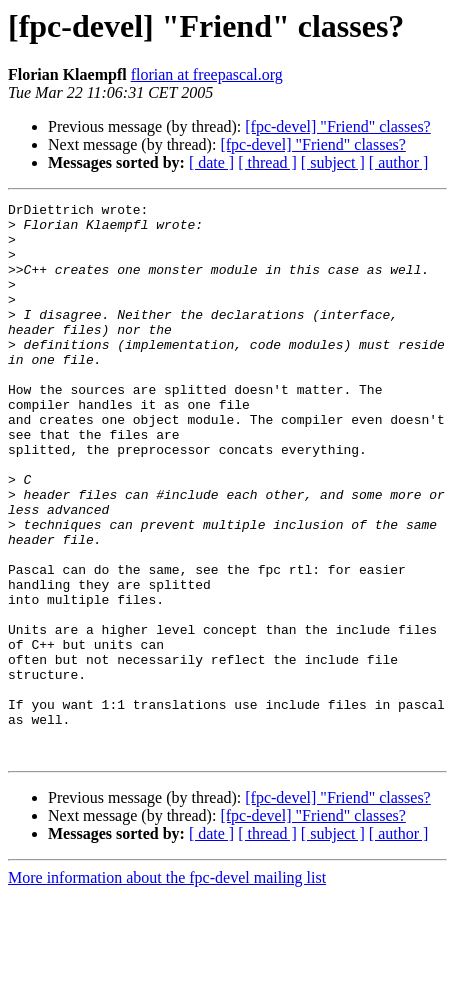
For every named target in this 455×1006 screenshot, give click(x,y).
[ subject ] (333, 162)
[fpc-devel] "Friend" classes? (337, 126)
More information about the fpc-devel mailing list (167, 988)
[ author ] (399, 162)
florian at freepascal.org (207, 74)
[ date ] (211, 162)
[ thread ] (267, 162)
